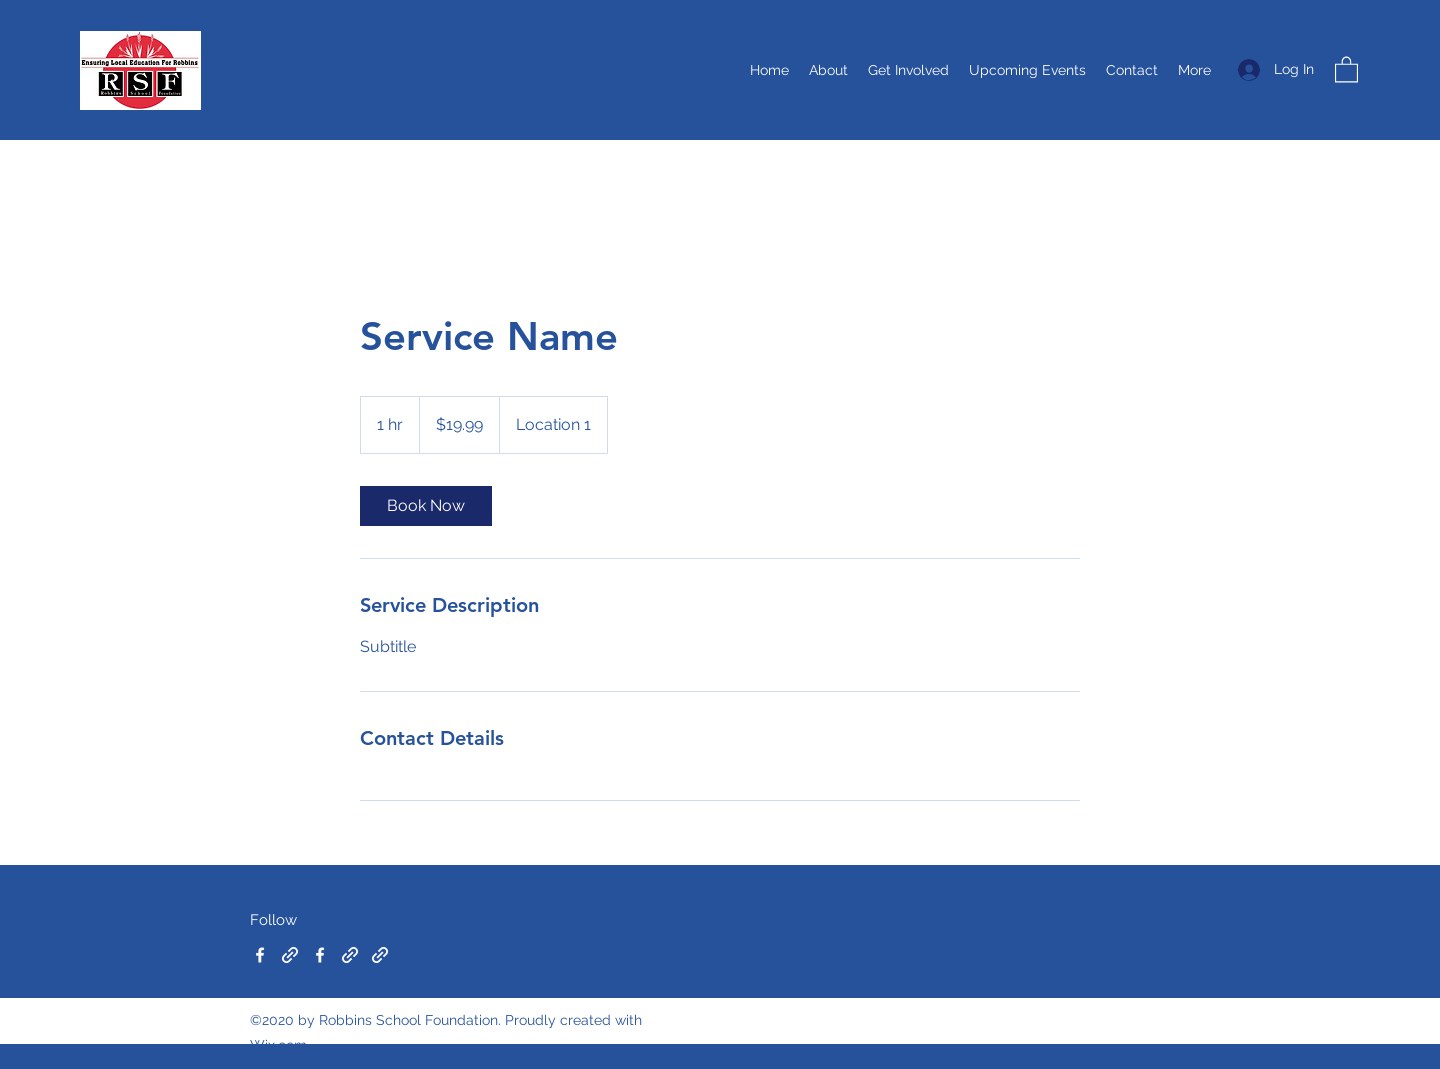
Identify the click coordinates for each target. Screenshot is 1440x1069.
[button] (1346, 68)
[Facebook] (260, 955)
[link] (426, 506)
